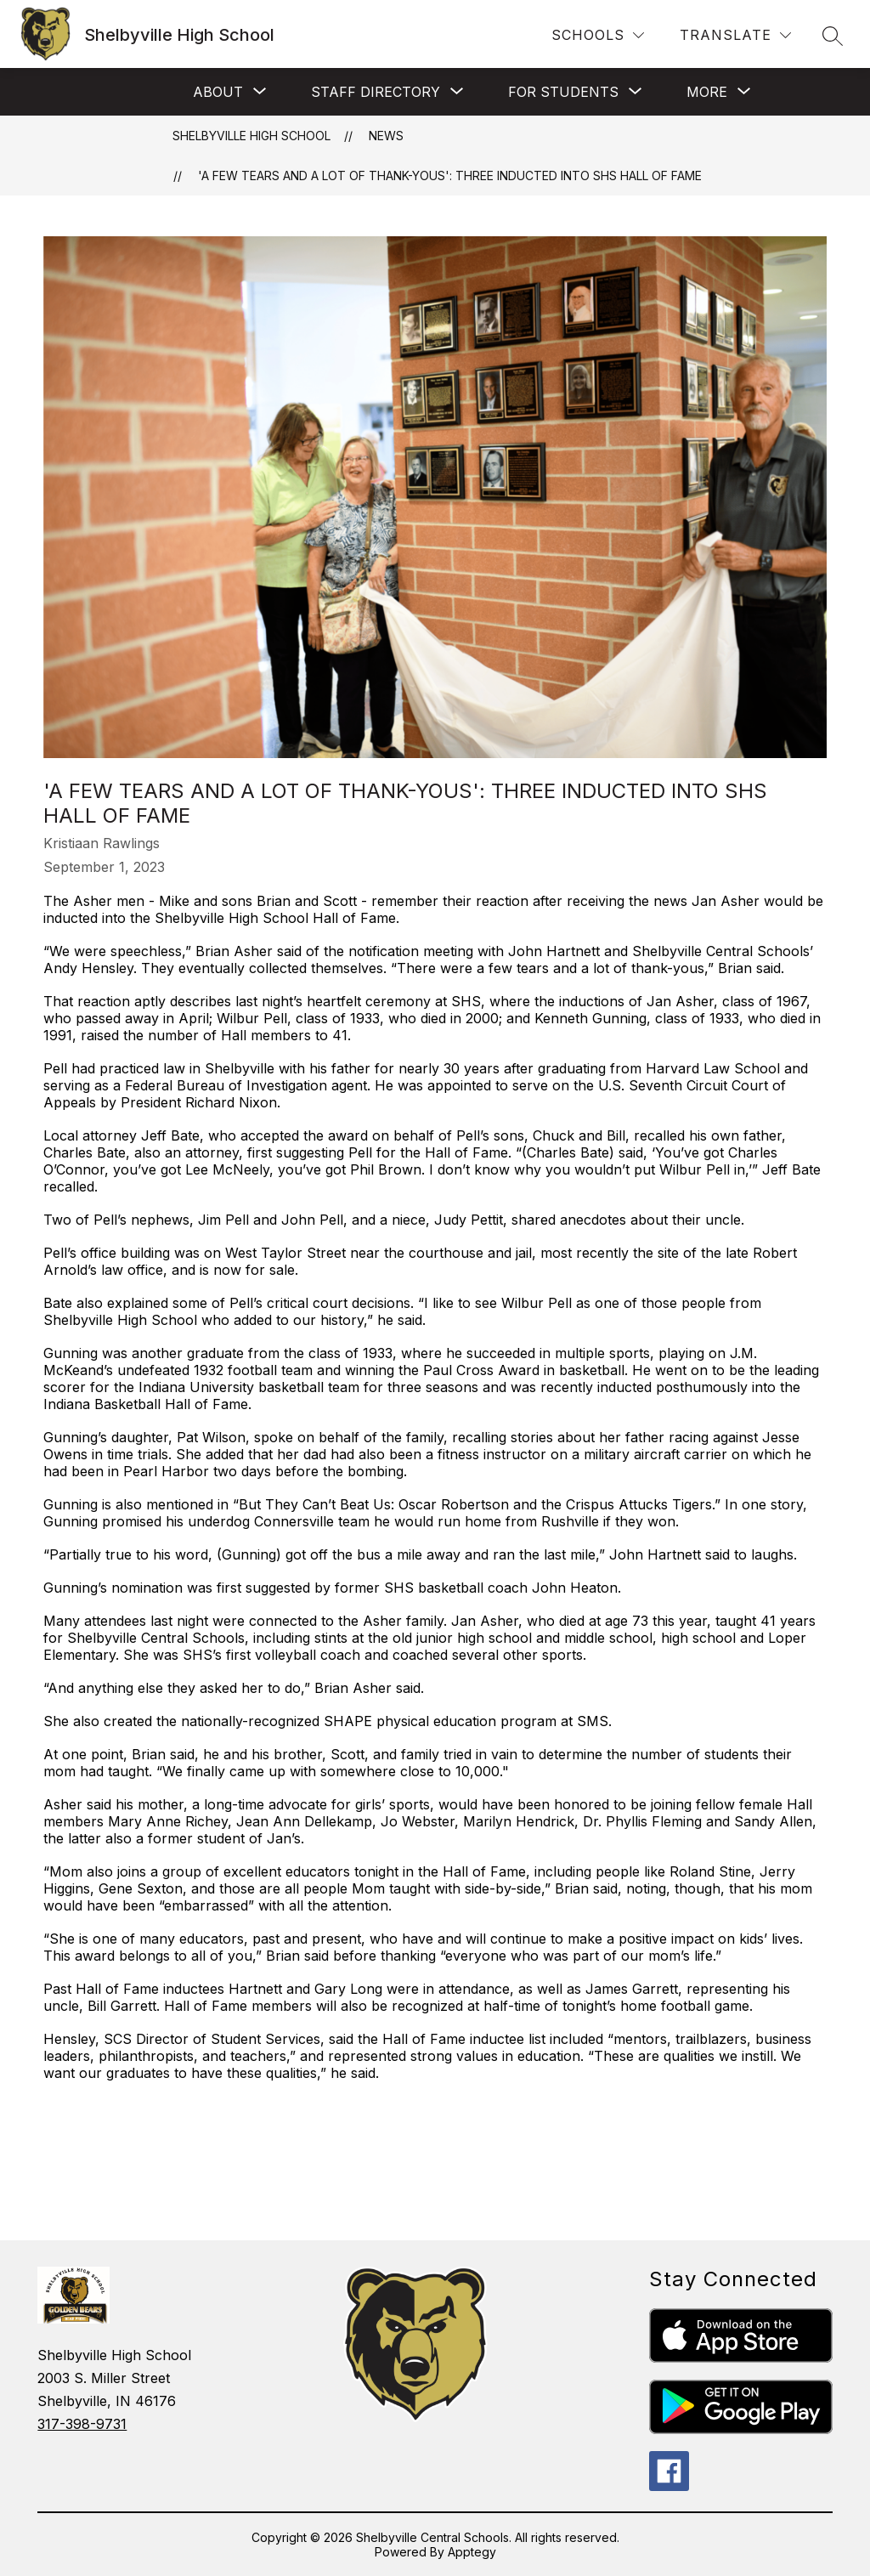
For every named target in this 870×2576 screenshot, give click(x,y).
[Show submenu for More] (706, 92)
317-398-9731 (82, 2423)
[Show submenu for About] (218, 92)
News (386, 135)
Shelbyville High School (251, 135)
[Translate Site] (735, 35)
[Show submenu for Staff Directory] (375, 92)
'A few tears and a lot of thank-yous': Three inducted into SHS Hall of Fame (450, 175)
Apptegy (472, 2552)
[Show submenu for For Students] (563, 92)
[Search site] (832, 35)
